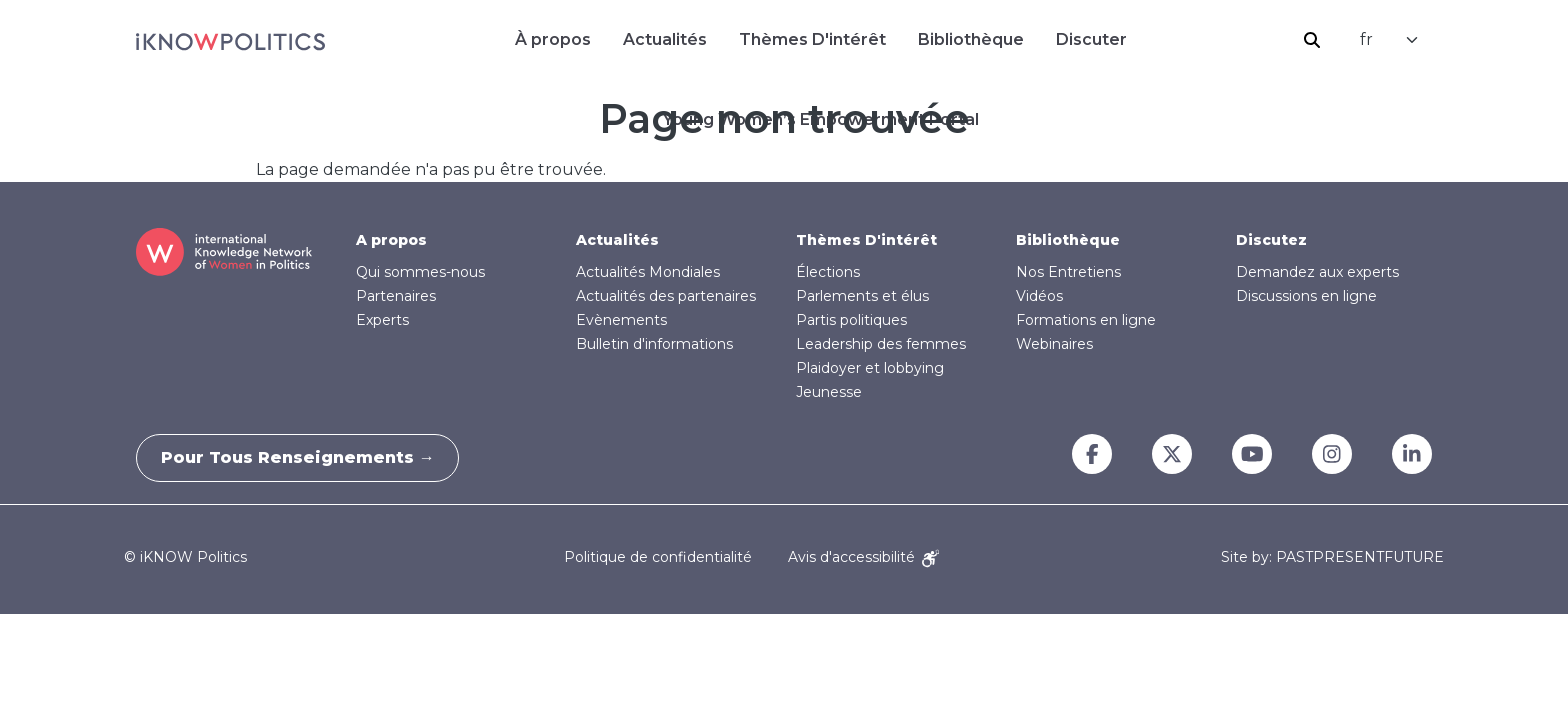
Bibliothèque (971, 39)
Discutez (1271, 240)
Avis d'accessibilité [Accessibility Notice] (863, 557)
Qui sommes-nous (420, 272)
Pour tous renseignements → (304, 457)
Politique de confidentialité (658, 557)
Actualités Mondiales (648, 272)
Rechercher (1312, 40)
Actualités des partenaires (666, 296)
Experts (382, 320)
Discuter (1091, 39)
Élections (828, 272)
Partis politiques (851, 320)
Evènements (621, 320)
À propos (553, 39)
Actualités (665, 39)
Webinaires (1054, 344)
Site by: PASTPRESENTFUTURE (1332, 557)
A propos (391, 240)
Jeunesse (829, 392)
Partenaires (396, 296)
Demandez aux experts (1317, 272)
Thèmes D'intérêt (812, 39)
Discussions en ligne (1306, 296)
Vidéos (1039, 296)
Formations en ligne (1086, 320)
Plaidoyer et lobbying (870, 368)
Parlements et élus (862, 296)
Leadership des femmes (881, 344)
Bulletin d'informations (654, 344)
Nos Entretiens (1068, 272)
